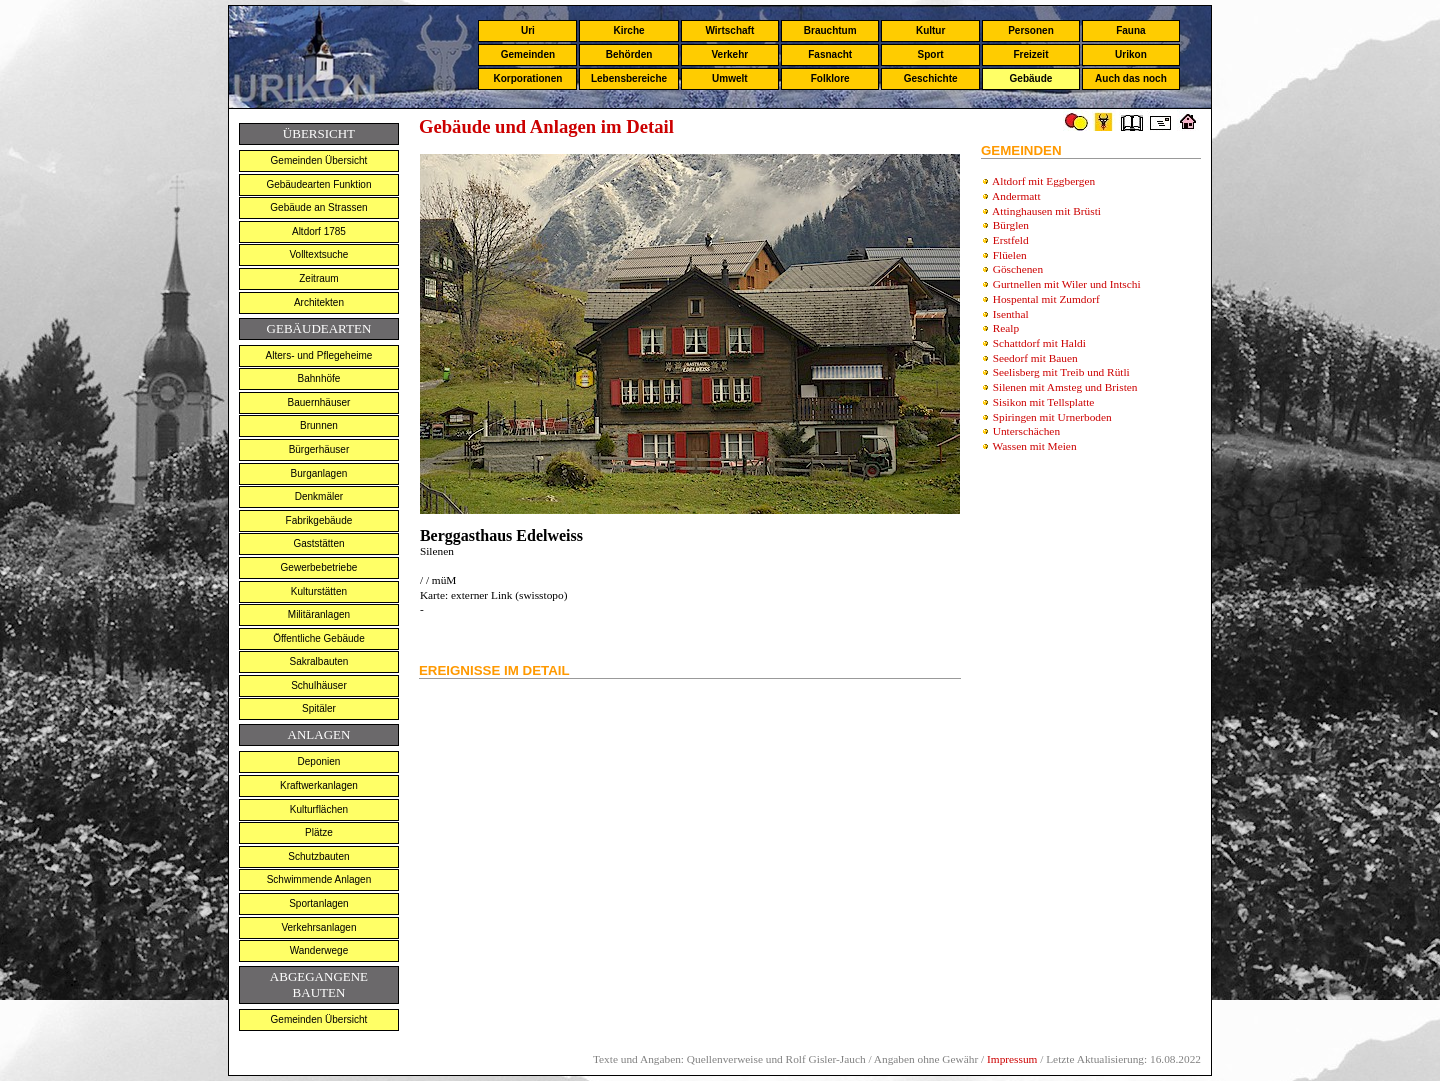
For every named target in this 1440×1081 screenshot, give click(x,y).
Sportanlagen (319, 903)
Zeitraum (318, 278)
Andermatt (1016, 196)
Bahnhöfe (319, 378)
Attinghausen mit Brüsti (1046, 211)
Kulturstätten (319, 591)
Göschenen (1018, 269)
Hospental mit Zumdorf (1046, 299)
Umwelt (730, 78)
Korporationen (527, 78)
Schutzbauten (318, 856)
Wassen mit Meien (1035, 446)
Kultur (930, 30)
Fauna (1130, 30)
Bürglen (1011, 225)
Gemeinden (528, 54)
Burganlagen (319, 473)
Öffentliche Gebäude (319, 638)
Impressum (1012, 1059)
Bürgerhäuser (319, 449)
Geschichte (931, 78)
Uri (528, 30)
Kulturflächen (319, 809)
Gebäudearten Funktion (318, 184)
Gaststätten (318, 543)
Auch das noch (1131, 78)
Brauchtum (830, 30)
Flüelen (1010, 255)
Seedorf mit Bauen (1035, 358)
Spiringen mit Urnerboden (1052, 417)
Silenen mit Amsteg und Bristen (1065, 387)
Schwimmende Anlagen (319, 879)
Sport (931, 54)
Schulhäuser (319, 685)
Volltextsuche (318, 254)
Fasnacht (830, 54)
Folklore (830, 78)
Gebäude (1031, 78)
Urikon (1131, 54)
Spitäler (319, 708)
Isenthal (1011, 314)
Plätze (319, 832)
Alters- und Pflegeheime (319, 355)
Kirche (628, 30)
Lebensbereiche (629, 78)
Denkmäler (319, 496)
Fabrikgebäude (319, 520)
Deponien (319, 761)
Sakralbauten (318, 661)
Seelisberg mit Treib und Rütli (1061, 372)
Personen (1031, 30)
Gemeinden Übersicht (319, 160)
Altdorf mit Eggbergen (1043, 181)
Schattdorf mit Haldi (1039, 343)
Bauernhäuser (319, 402)
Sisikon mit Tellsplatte (1044, 402)
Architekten (319, 302)
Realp (1006, 328)
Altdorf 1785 (319, 231)
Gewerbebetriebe (319, 567)
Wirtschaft (729, 30)
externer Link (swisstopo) (507, 595)
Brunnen (319, 425)
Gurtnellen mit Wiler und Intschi (1067, 284)
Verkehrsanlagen (318, 927)
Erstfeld (1011, 240)
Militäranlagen (319, 614)
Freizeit (1030, 54)
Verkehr (729, 54)
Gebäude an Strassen (318, 207)
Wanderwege (319, 950)
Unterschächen (1026, 431)
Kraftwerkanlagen (319, 785)
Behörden (629, 54)
